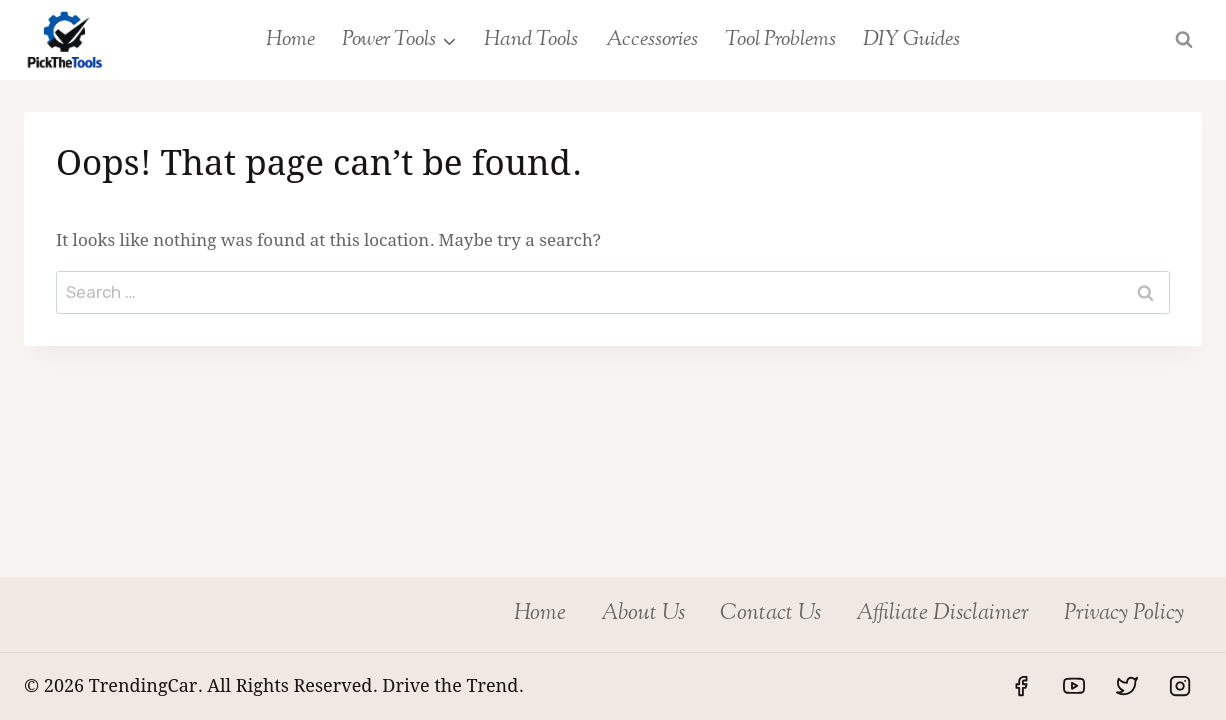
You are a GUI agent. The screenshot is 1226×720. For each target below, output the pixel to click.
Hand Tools (531, 40)
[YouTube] (1074, 686)
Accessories (652, 40)
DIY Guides (911, 40)
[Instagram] (1180, 686)
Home (290, 40)
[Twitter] (1127, 686)
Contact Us (770, 614)
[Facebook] (1021, 686)
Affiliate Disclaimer (942, 614)
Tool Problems (780, 40)
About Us (643, 614)
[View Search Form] (1184, 40)
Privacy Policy (1124, 614)
